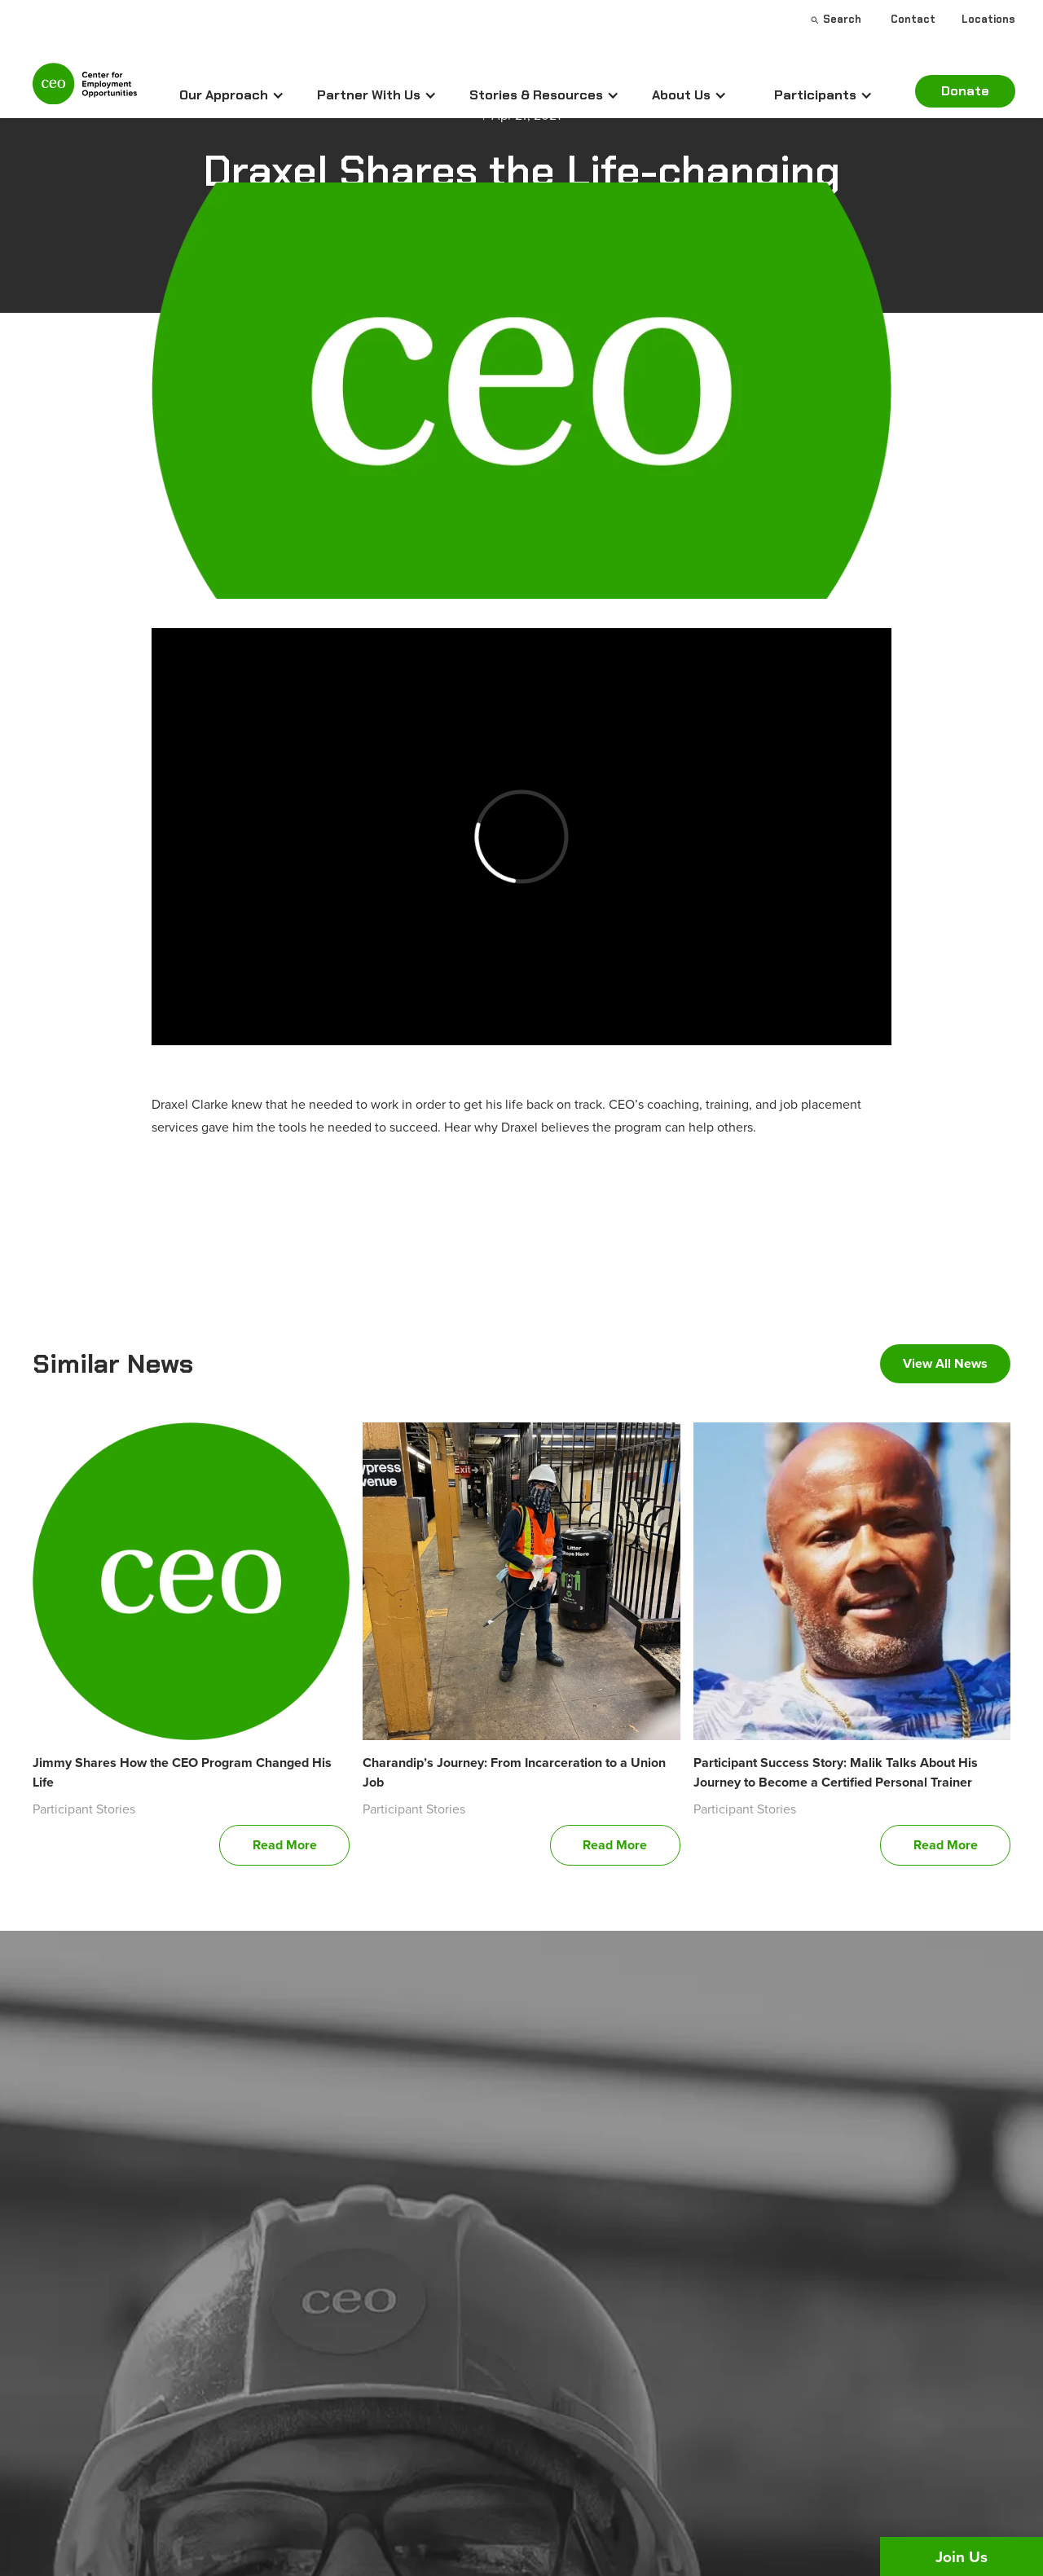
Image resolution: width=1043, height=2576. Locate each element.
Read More (285, 1844)
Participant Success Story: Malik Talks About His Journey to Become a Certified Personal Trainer (835, 1772)
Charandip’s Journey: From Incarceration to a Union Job (514, 1772)
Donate (965, 90)
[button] (232, 95)
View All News (945, 1363)
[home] (85, 91)
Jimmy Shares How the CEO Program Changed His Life (182, 1772)
